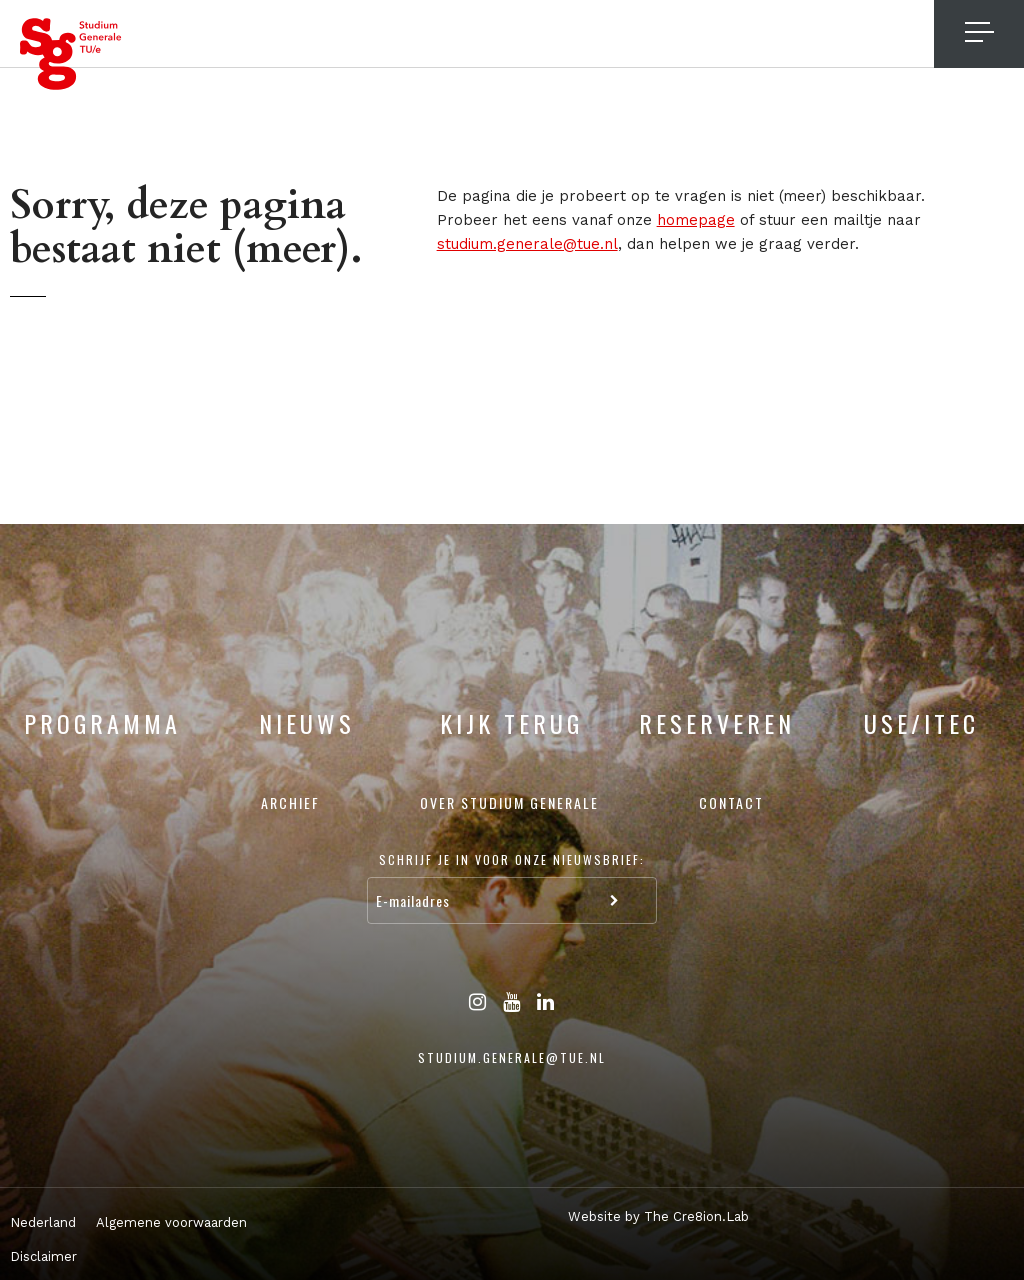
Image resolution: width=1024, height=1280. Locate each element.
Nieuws (307, 723)
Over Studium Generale (509, 802)
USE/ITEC (921, 723)
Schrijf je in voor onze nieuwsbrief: (512, 859)
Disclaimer (43, 1256)
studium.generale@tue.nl (527, 244)
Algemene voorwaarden (171, 1222)
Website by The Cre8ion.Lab (658, 1216)
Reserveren (717, 723)
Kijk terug (511, 723)
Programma (102, 723)
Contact (731, 802)
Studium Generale (71, 54)
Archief (290, 802)
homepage (696, 220)
